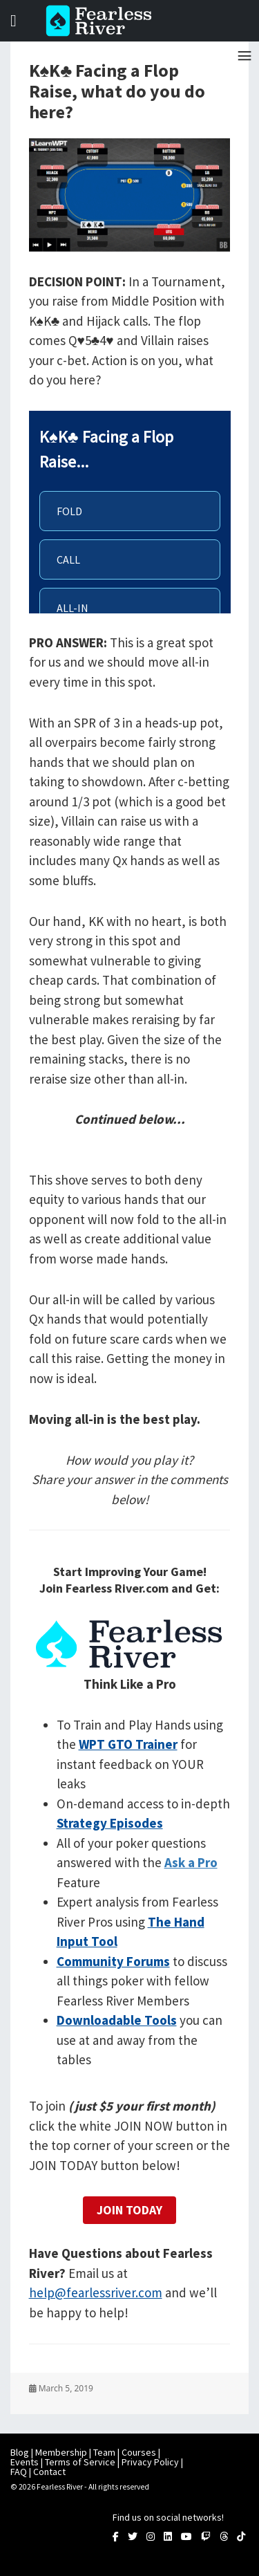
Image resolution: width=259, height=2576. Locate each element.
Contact (49, 2471)
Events (24, 2462)
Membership (61, 2452)
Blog (19, 2452)
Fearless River (103, 20)
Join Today (129, 2210)
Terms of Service (80, 2462)
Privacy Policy (150, 2462)
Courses (139, 2452)
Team (104, 2452)
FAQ (18, 2471)
